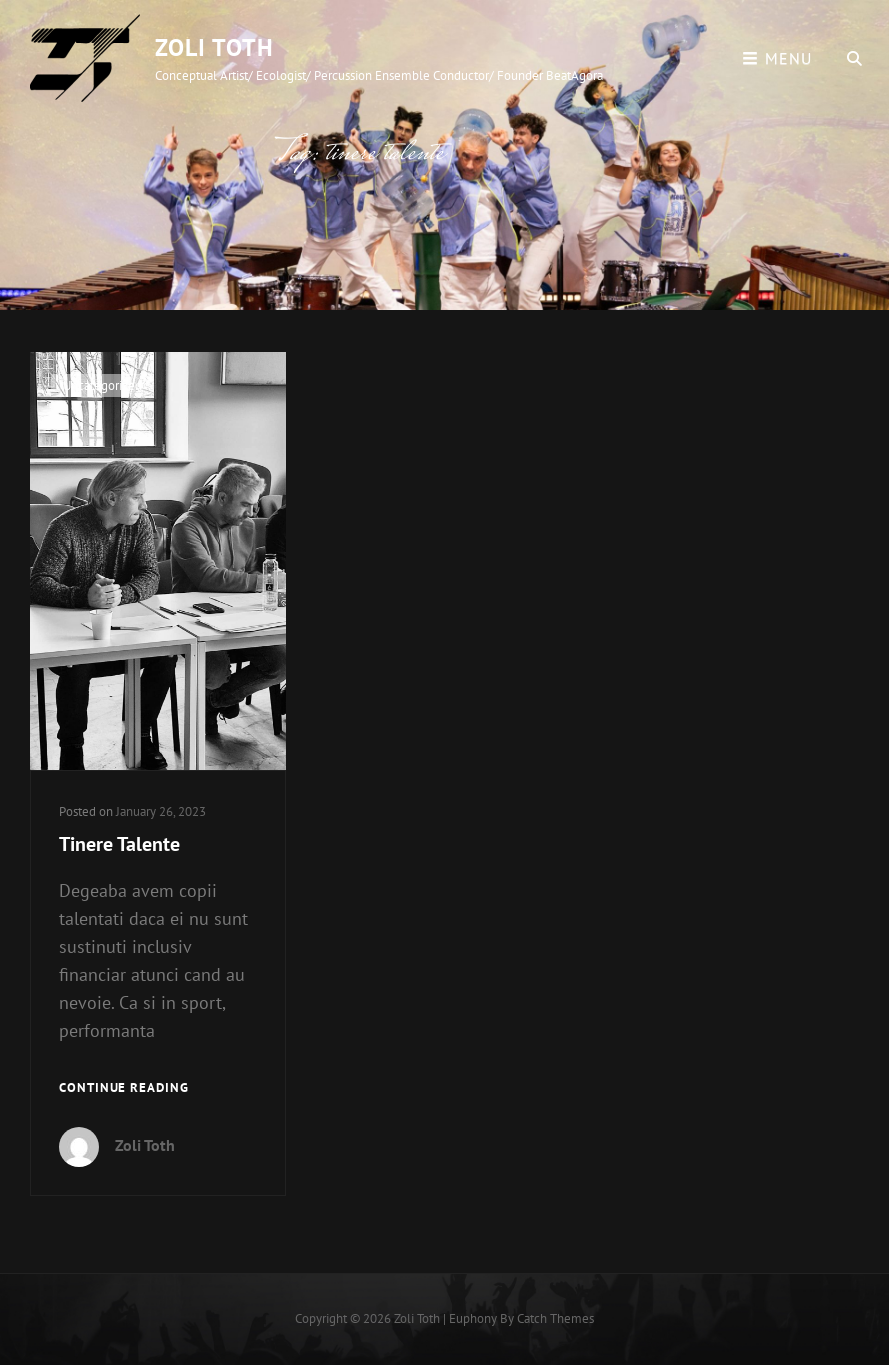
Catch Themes (555, 1318)
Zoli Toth (214, 47)
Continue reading (124, 1088)
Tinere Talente (119, 844)
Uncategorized (102, 385)
